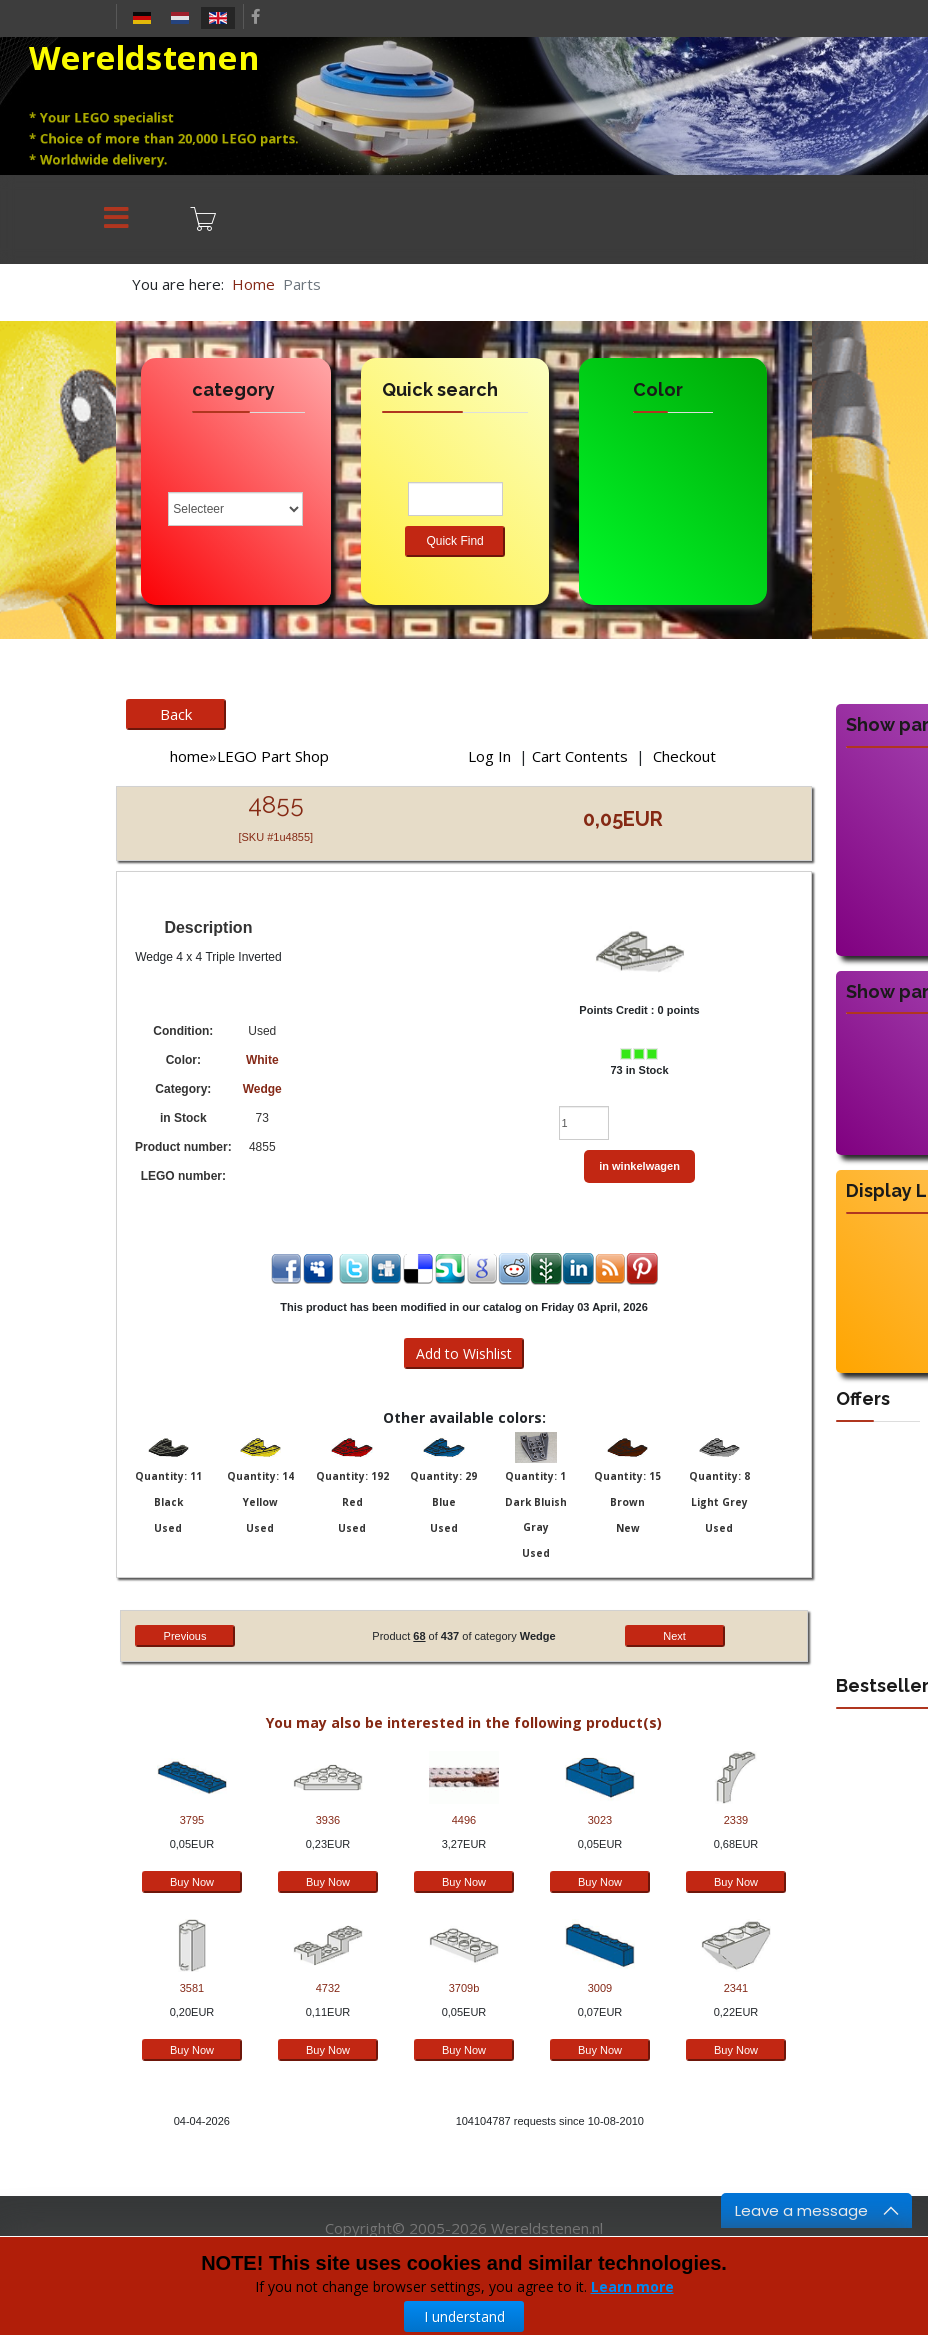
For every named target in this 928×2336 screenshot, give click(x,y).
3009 (600, 1988)
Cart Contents (580, 756)
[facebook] (255, 16)
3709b (464, 1988)
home (189, 756)
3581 (192, 1988)
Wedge (262, 1089)
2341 (736, 1988)
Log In (489, 756)
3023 (600, 1820)
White (262, 1060)
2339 (736, 1820)
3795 (192, 1820)
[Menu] (116, 219)
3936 (328, 1820)
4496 (464, 1820)
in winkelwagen (639, 1166)
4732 (328, 1988)
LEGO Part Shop (273, 756)
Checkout (684, 756)
